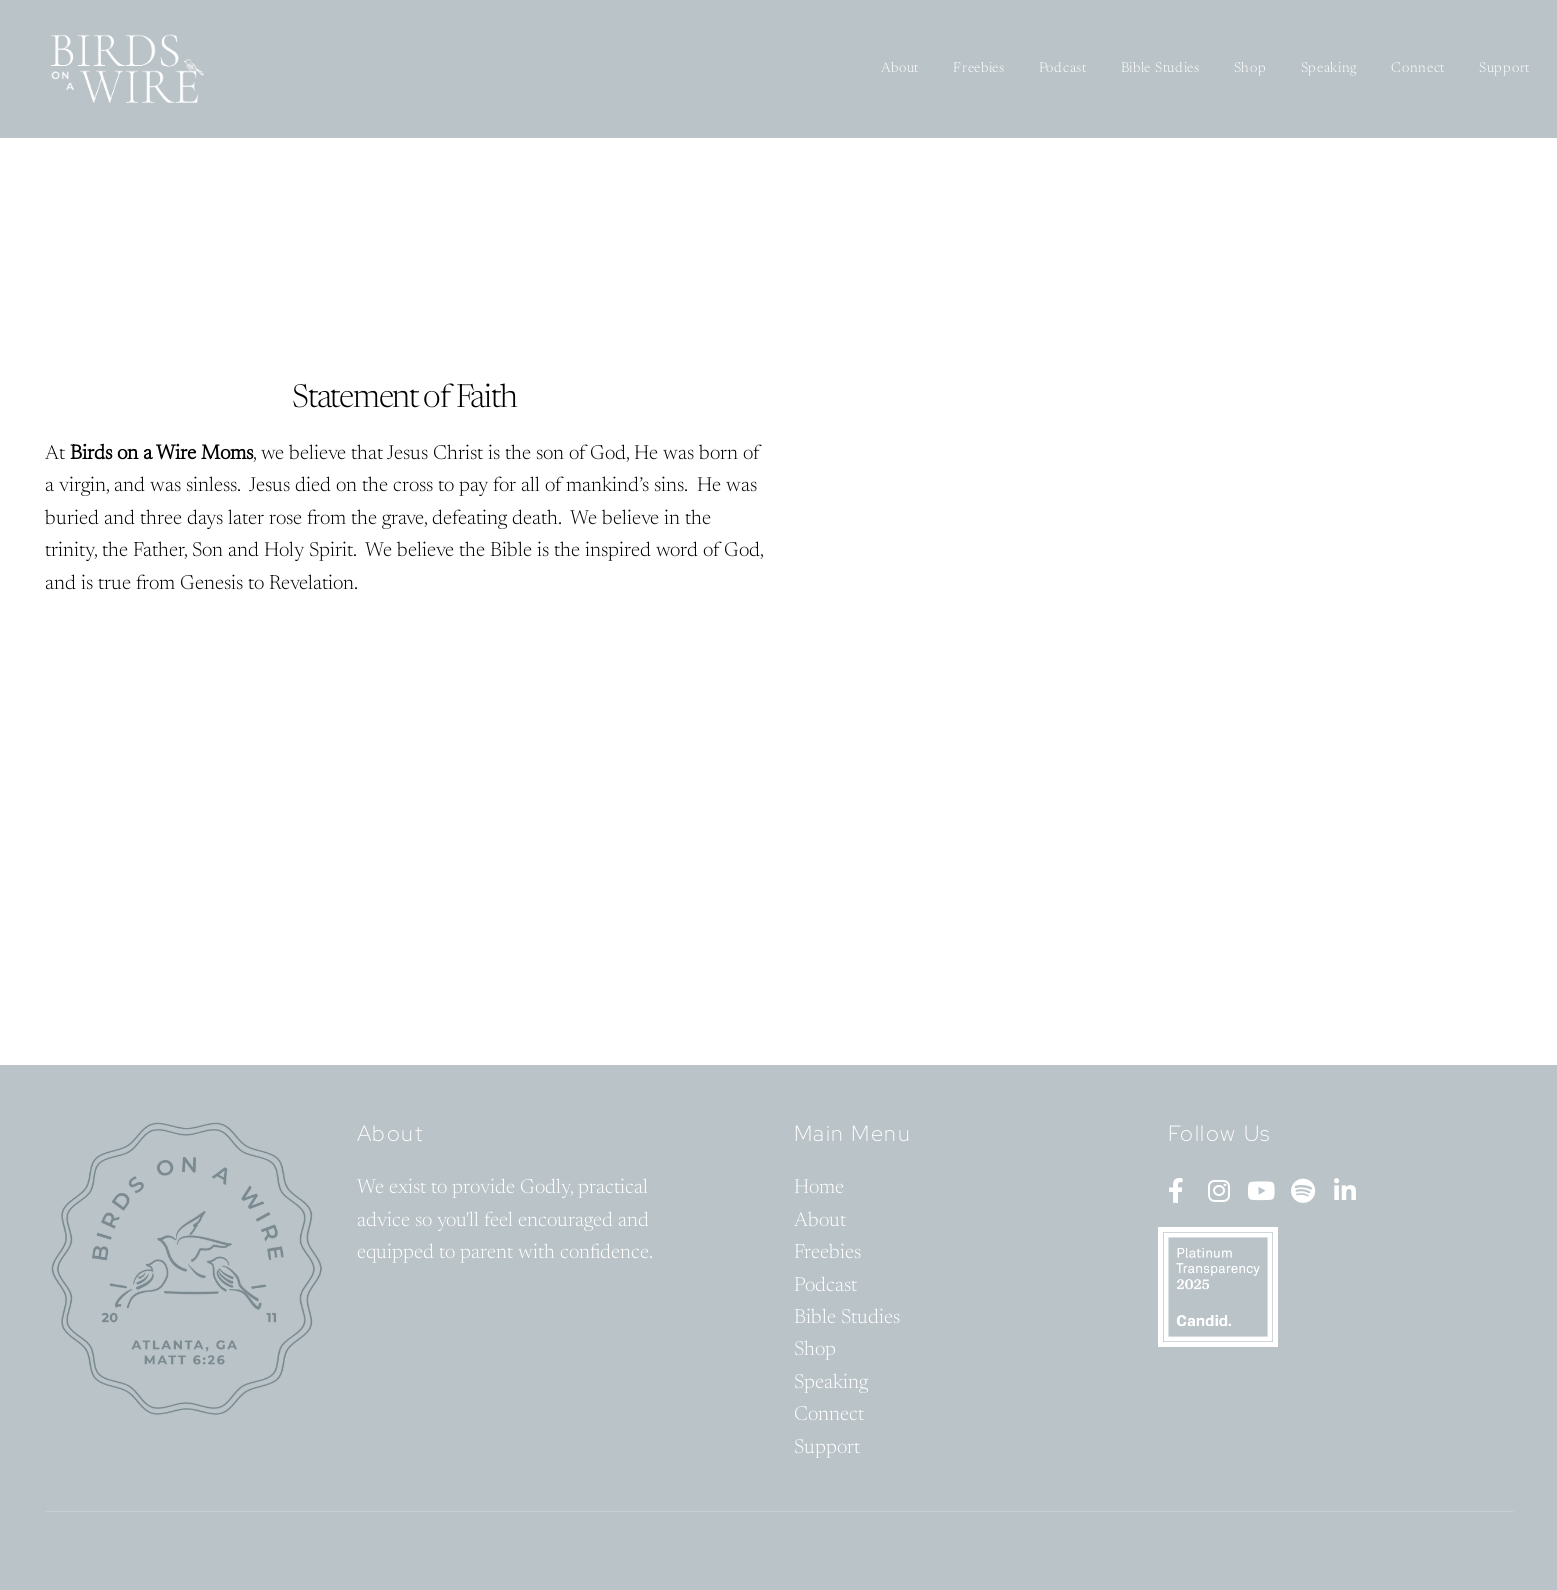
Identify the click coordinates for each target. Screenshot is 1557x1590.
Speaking (1329, 69)
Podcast (1063, 69)
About (900, 69)
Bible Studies (1160, 69)
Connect (1418, 69)
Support (1504, 69)
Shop (1250, 69)
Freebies (979, 69)
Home (819, 1188)
